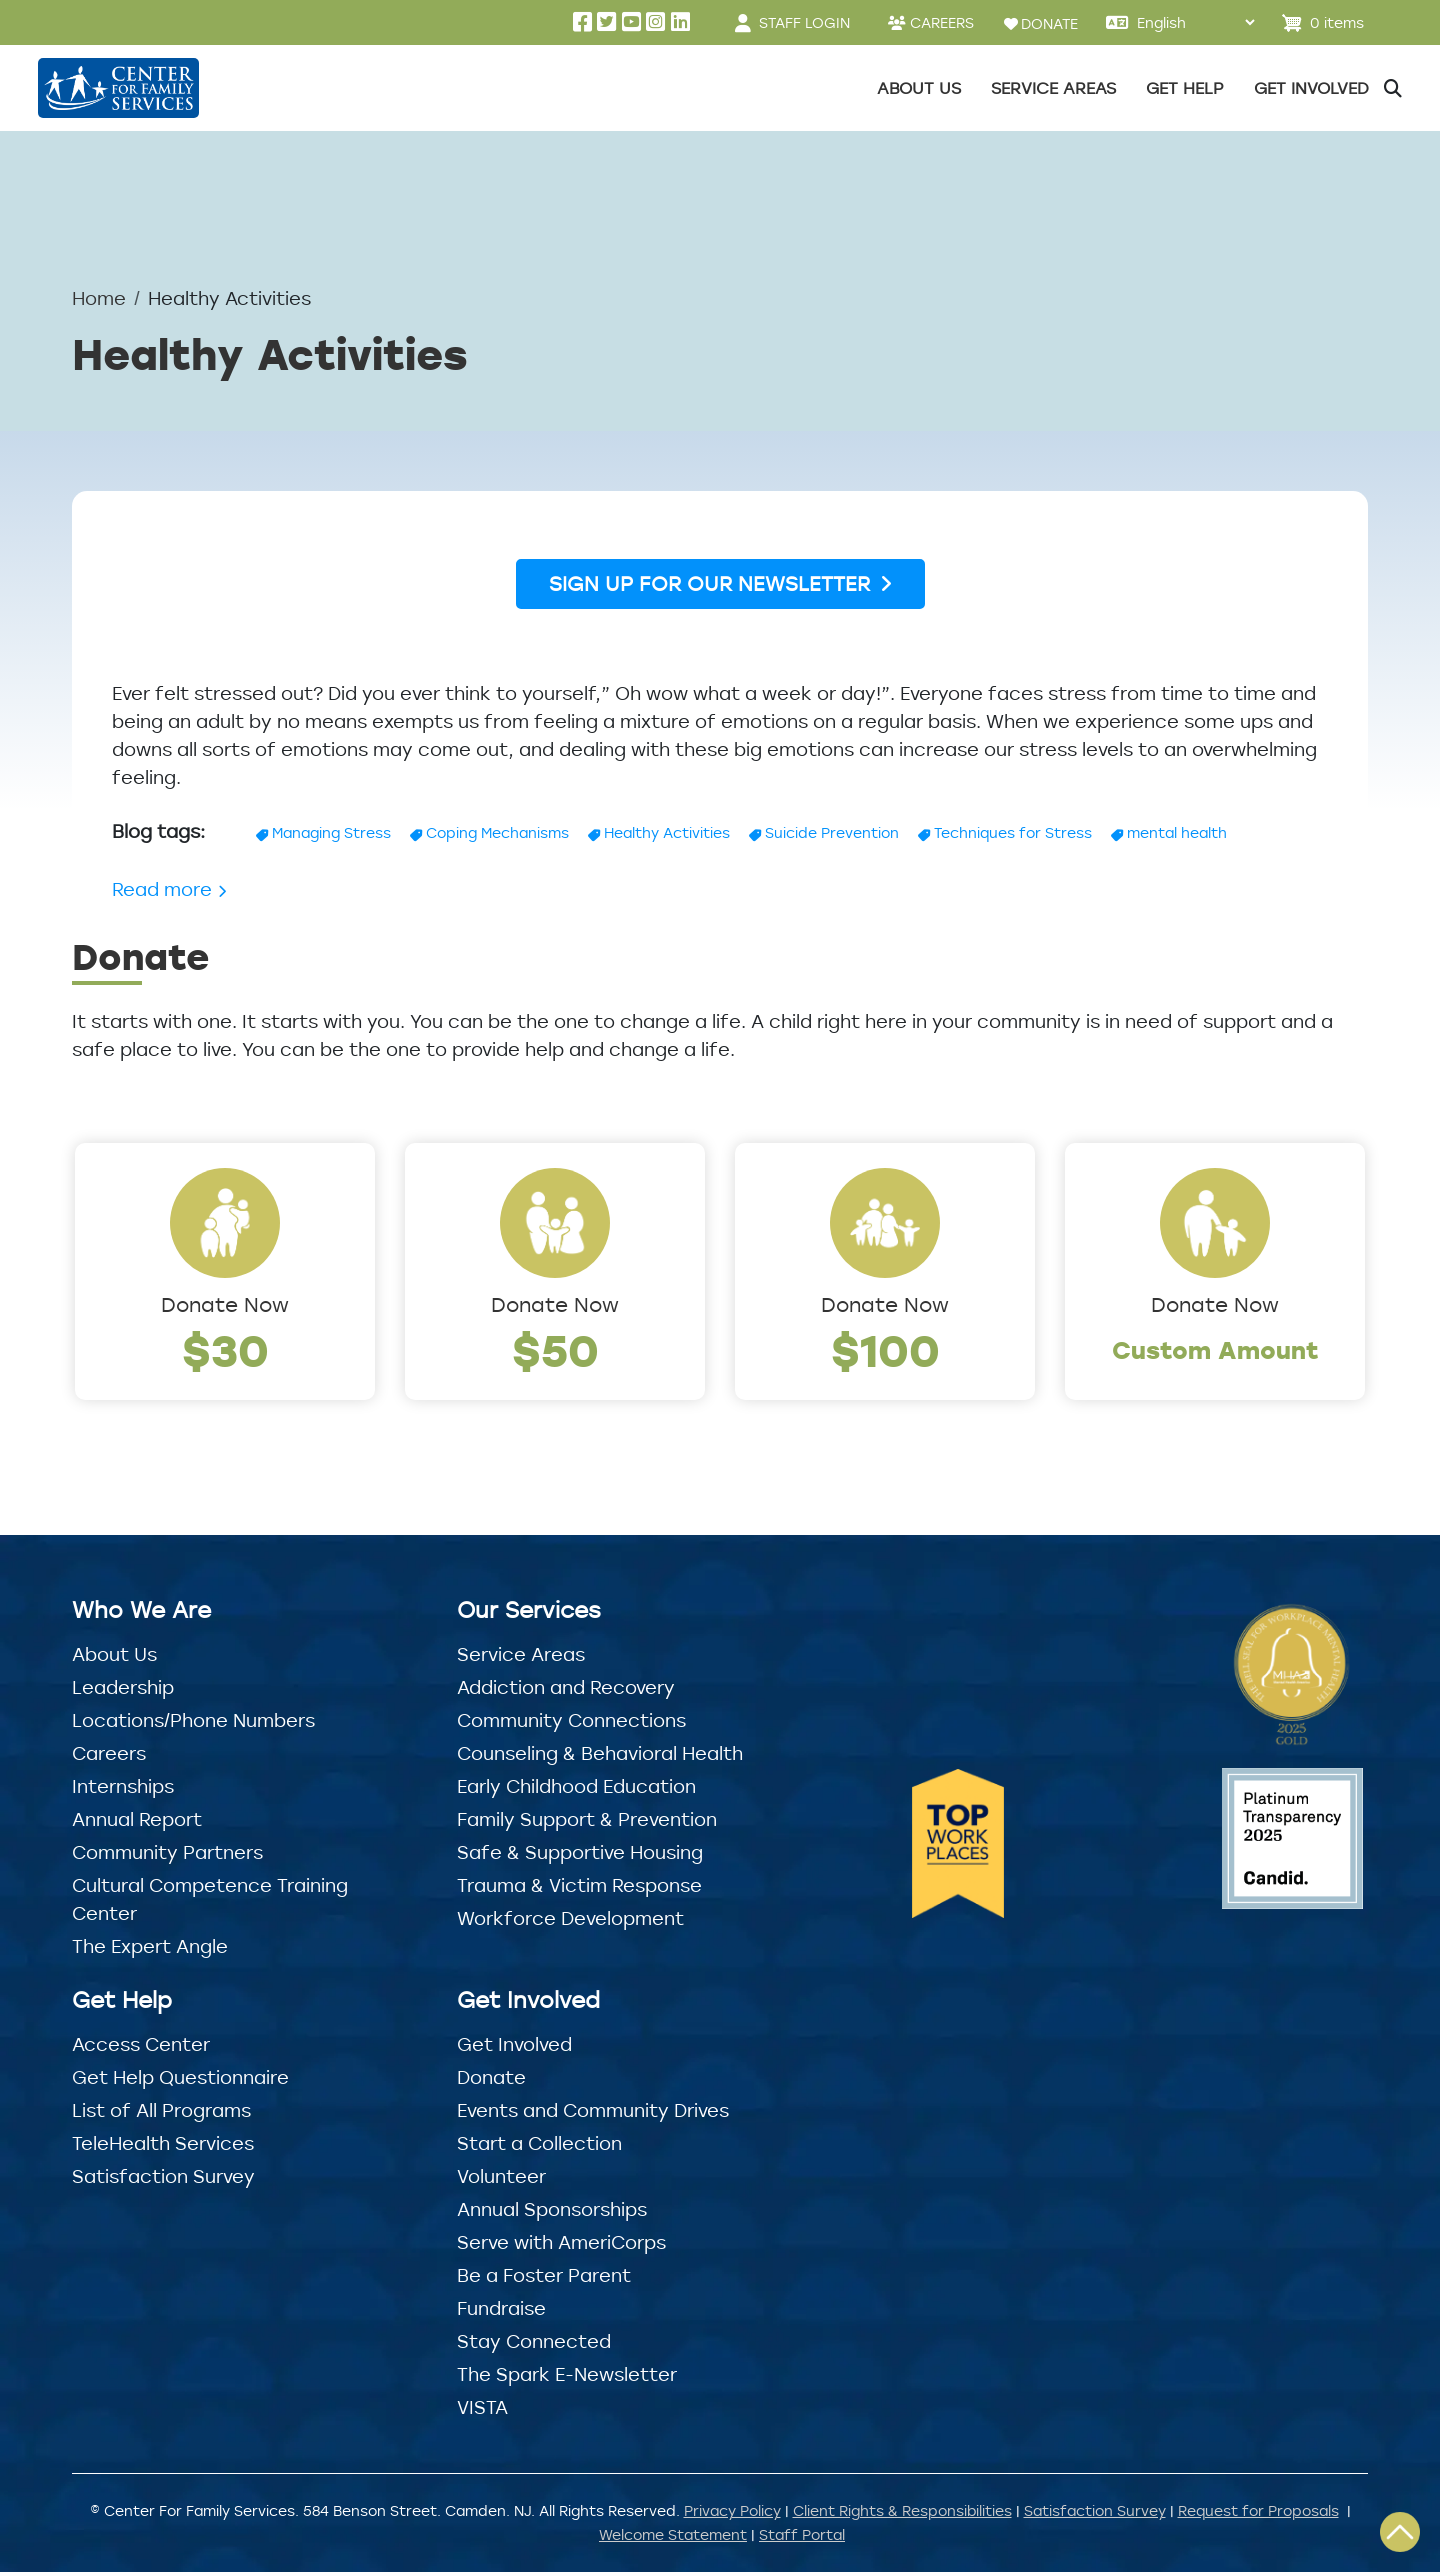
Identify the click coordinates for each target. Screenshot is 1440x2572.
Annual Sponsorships (552, 2209)
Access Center (141, 2044)
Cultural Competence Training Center (210, 1899)
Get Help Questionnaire (180, 2077)
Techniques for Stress (1013, 832)
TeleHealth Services (163, 2143)
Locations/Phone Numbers (193, 1720)
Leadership (123, 1687)
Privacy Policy (732, 2510)
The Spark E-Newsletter (567, 2374)
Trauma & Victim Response (579, 1885)
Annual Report (137, 1819)
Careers (109, 1753)
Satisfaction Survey (163, 2176)
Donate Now (225, 1304)
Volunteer (501, 2176)
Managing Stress (331, 832)
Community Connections (571, 1720)
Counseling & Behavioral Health (600, 1753)
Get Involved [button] (1311, 88)
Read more (169, 889)
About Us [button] (919, 88)
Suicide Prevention (832, 832)
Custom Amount (1215, 1349)
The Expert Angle (150, 1946)
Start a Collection (539, 2143)
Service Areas (521, 1654)
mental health (1177, 832)
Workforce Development (570, 1918)
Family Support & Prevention (587, 1819)
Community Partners (167, 1852)
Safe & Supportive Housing (580, 1852)
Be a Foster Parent (544, 2275)
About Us (114, 1654)
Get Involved (514, 2044)
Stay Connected (534, 2341)
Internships (123, 1786)
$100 (885, 1349)
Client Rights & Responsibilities (902, 2510)
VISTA (482, 2407)
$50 (555, 1349)
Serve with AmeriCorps (561, 2242)
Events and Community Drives (593, 2110)
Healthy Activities (667, 832)
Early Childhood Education (576, 1786)
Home (99, 298)
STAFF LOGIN (804, 22)
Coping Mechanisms (497, 832)
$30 (225, 1349)
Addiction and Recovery (566, 1687)
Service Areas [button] (1053, 88)
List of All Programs (161, 2110)
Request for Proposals (1258, 2510)
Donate (491, 2077)
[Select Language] (1195, 22)
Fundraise (501, 2308)
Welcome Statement (673, 2534)
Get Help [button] (1185, 88)
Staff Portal (802, 2534)
